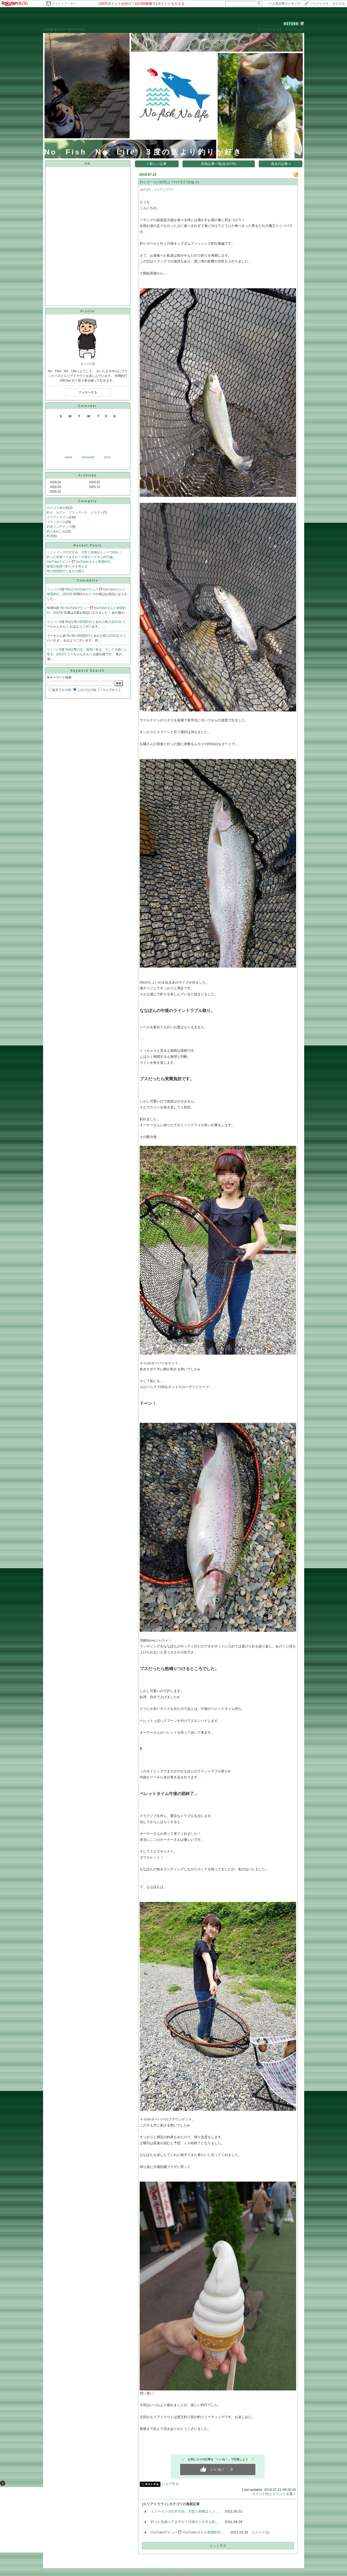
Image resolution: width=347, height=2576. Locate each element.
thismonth (88, 457)
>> (284, 3)
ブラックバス (56, 522)
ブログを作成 (319, 3)
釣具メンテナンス (59, 526)
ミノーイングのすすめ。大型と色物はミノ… (185, 2511)
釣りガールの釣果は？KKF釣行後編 (167, 182)
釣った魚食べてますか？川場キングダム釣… (185, 2522)
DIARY (62, 29)
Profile (87, 311)
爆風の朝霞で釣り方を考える (67, 566)
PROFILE (77, 29)
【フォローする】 (269, 29)
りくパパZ (54, 589)
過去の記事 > (281, 164)
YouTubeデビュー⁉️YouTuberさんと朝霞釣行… (188, 2532)
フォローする (87, 392)
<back (68, 457)
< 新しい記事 (157, 164)
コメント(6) (260, 2494)
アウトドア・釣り (64, 3)
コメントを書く (284, 2494)
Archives (87, 475)
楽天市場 (338, 3)
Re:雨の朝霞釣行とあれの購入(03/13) (93, 635)
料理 (50, 536)
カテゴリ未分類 (58, 508)
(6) (197, 182)
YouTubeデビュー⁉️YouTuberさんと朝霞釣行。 (80, 562)
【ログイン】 (294, 29)
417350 (291, 24)
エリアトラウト (58, 517)
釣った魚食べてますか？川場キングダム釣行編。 (81, 557)
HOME (49, 29)
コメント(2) (260, 2532)
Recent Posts (88, 545)
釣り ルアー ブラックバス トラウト (75, 512)
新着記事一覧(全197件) (218, 164)
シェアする (170, 2484)
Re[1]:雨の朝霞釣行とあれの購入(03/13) (93, 622)
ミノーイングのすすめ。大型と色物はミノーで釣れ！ (84, 552)
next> (107, 457)
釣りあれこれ (56, 531)
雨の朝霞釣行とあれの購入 (65, 571)
